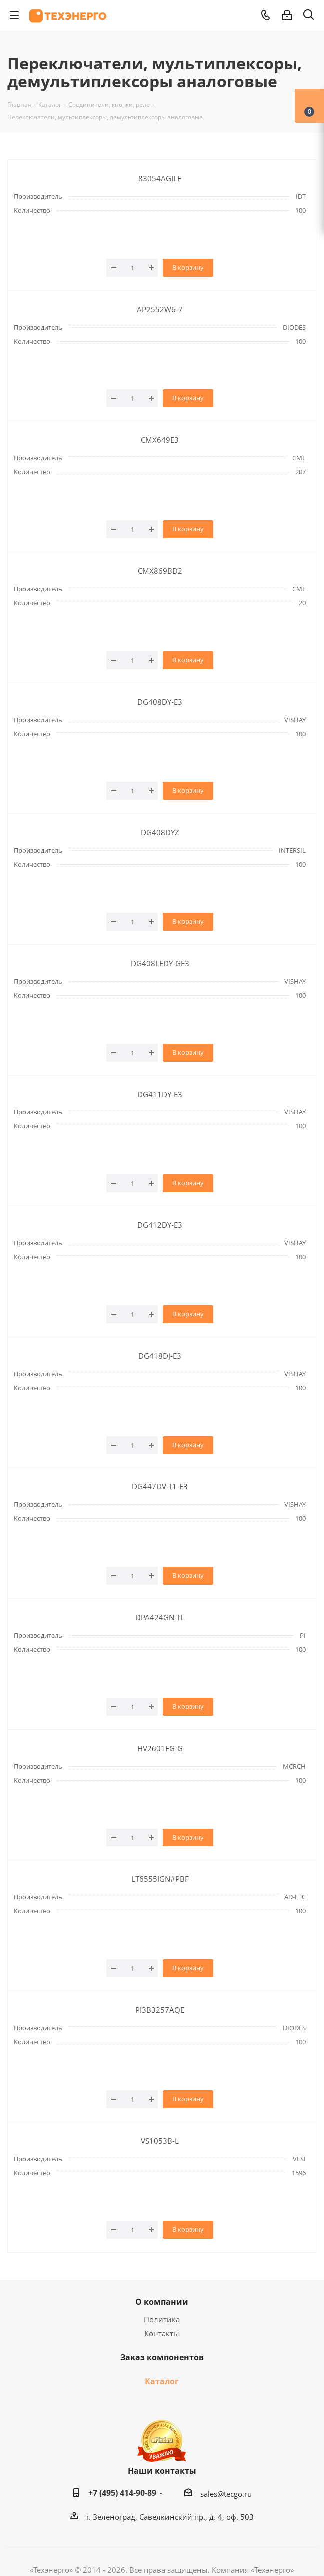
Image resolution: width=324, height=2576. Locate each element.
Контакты (162, 2333)
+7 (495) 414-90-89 (122, 2492)
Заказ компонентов (162, 2357)
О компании (162, 2301)
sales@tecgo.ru (226, 2494)
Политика (162, 2319)
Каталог (162, 2381)
